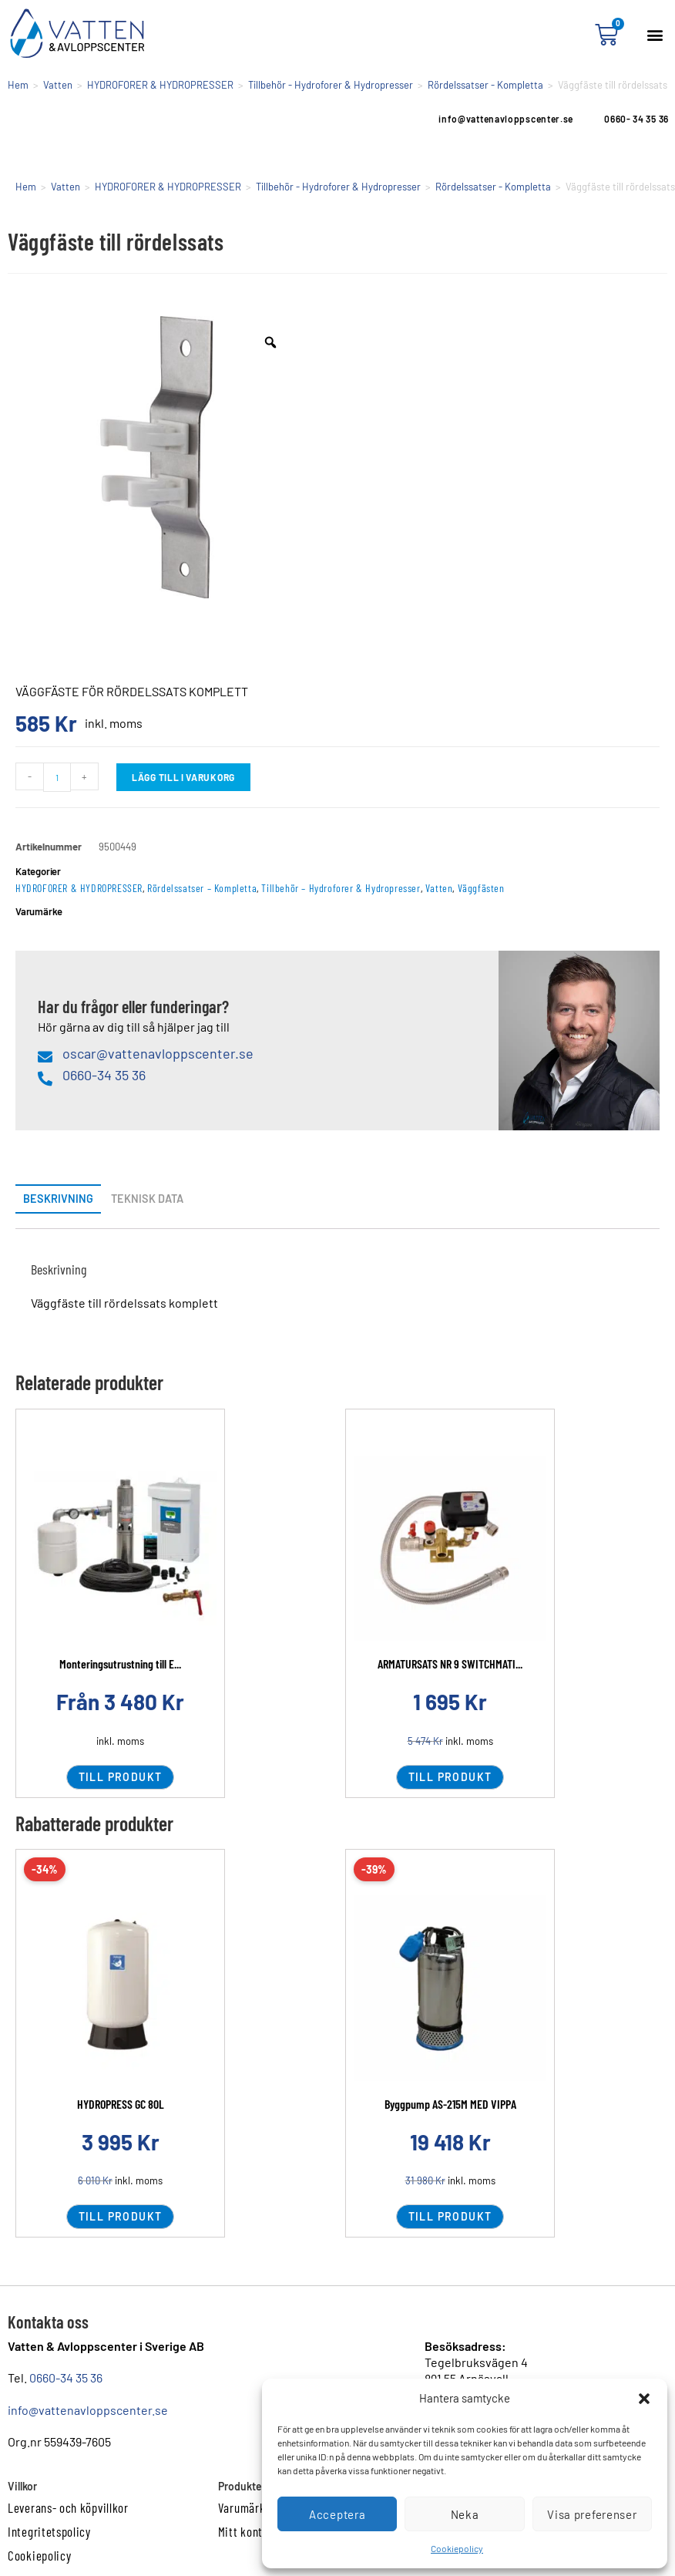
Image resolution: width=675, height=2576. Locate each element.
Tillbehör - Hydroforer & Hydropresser (330, 85)
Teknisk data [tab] (147, 1198)
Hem (18, 85)
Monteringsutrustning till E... (120, 1663)
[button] (644, 2398)
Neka (465, 2514)
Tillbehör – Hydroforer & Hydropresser (340, 887)
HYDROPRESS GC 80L (120, 2103)
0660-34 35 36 (65, 2377)
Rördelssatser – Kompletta (202, 887)
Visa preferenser (591, 2514)
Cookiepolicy (457, 2548)
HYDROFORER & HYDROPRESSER (160, 85)
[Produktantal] (57, 777)
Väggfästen (481, 887)
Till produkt (121, 1776)
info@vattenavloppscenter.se (88, 2410)
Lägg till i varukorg (183, 777)
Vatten (57, 85)
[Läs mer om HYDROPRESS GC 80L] (120, 1988)
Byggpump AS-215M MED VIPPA (450, 2103)
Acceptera (337, 2514)
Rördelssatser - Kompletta (485, 85)
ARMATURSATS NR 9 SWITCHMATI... (450, 1663)
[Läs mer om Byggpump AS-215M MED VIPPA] (450, 1988)
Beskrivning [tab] (58, 1198)
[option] (156, 457)
